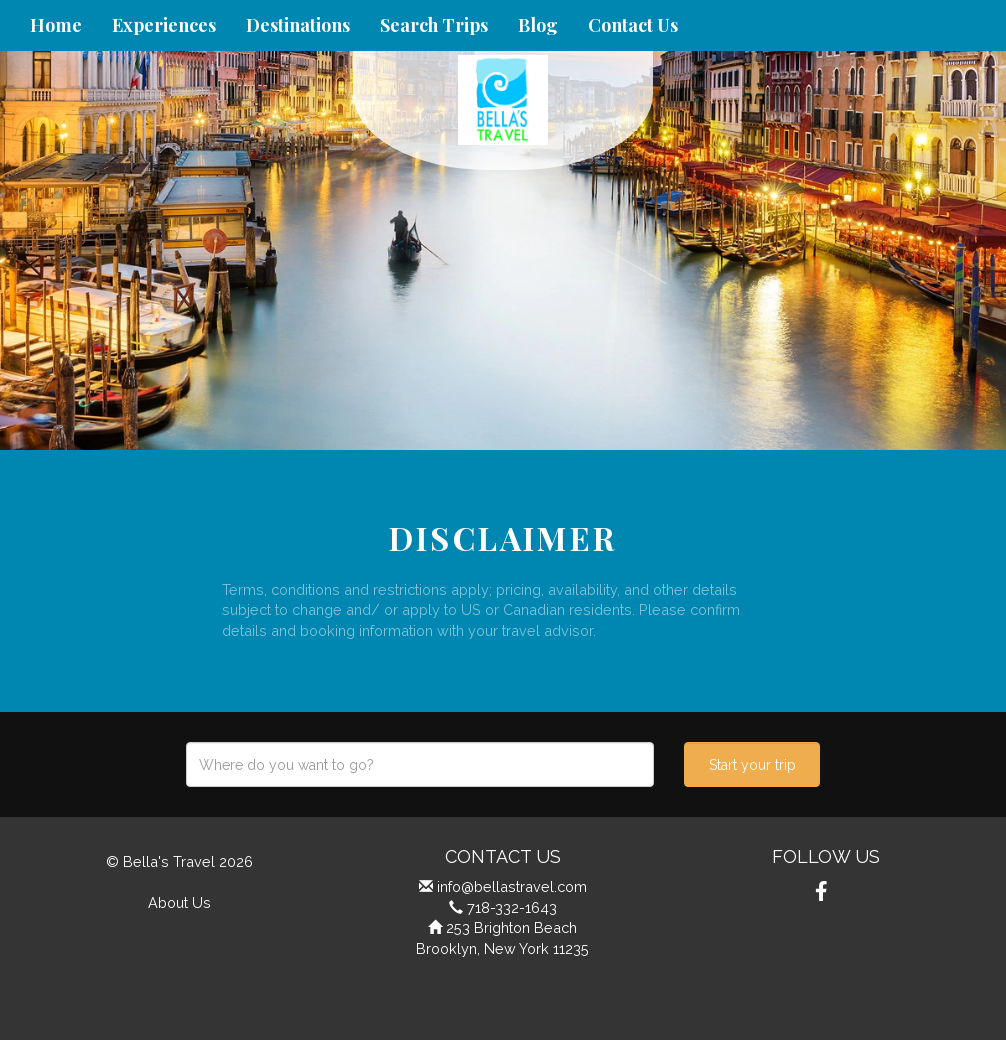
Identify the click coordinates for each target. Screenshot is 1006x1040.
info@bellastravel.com (512, 886)
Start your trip (752, 765)
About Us (179, 902)
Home (56, 25)
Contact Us (633, 25)
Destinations (298, 25)
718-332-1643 (512, 907)
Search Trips (434, 25)
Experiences (164, 25)
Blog (538, 25)
